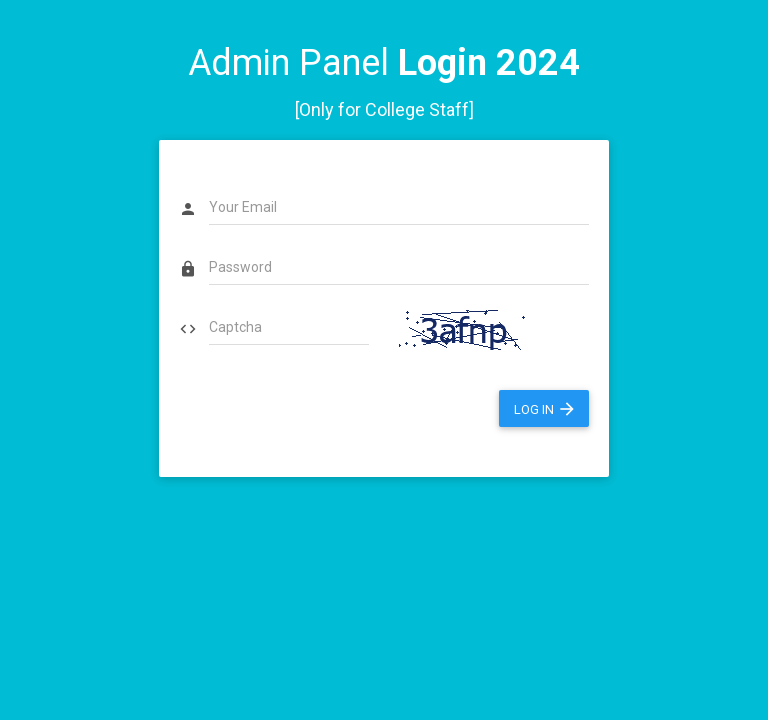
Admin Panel (384, 63)
